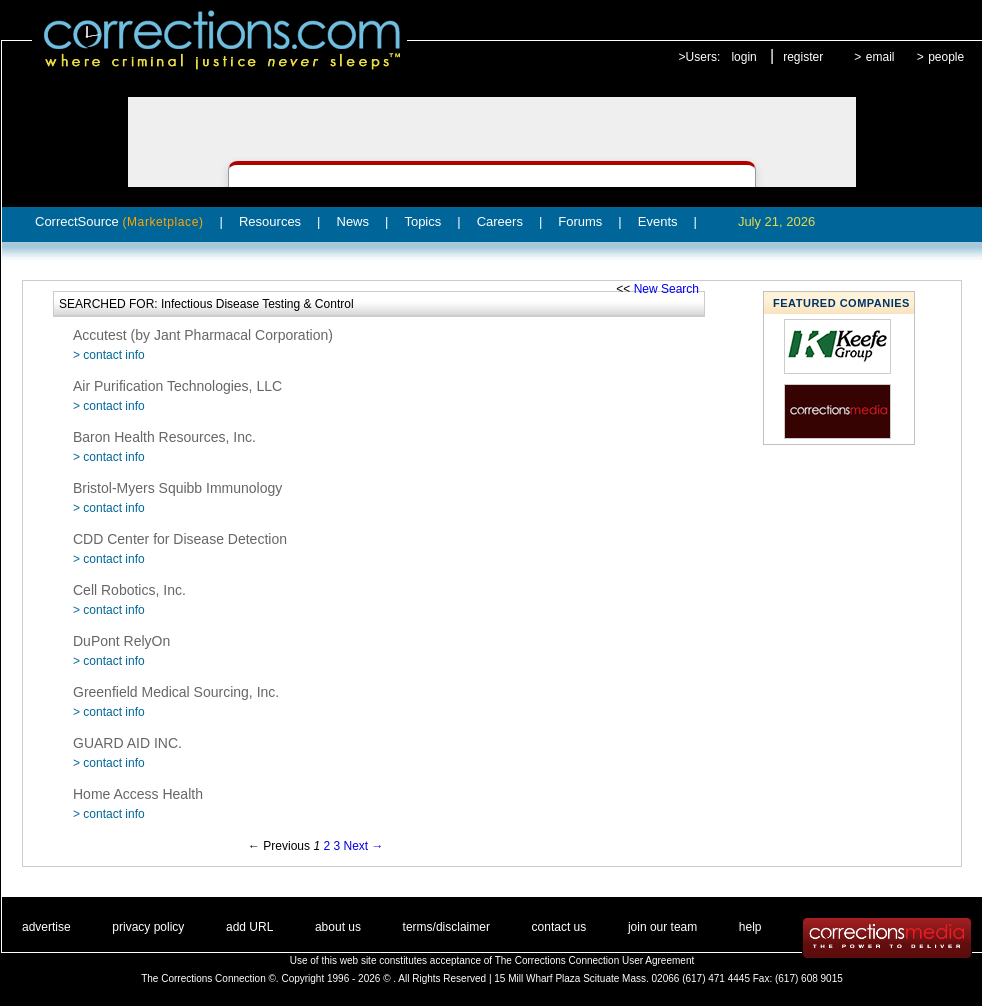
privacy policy (148, 927)
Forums (580, 221)
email (880, 57)
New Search (666, 289)
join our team (662, 927)
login (743, 57)
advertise (46, 927)
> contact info (109, 355)
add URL (249, 927)
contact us (559, 927)
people (946, 57)
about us (338, 927)
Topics (422, 221)
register (803, 57)
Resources (270, 221)
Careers (500, 221)
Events (658, 221)
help (750, 927)
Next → (363, 846)
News (353, 221)
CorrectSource (119, 221)
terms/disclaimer (446, 927)
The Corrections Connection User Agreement (595, 960)
